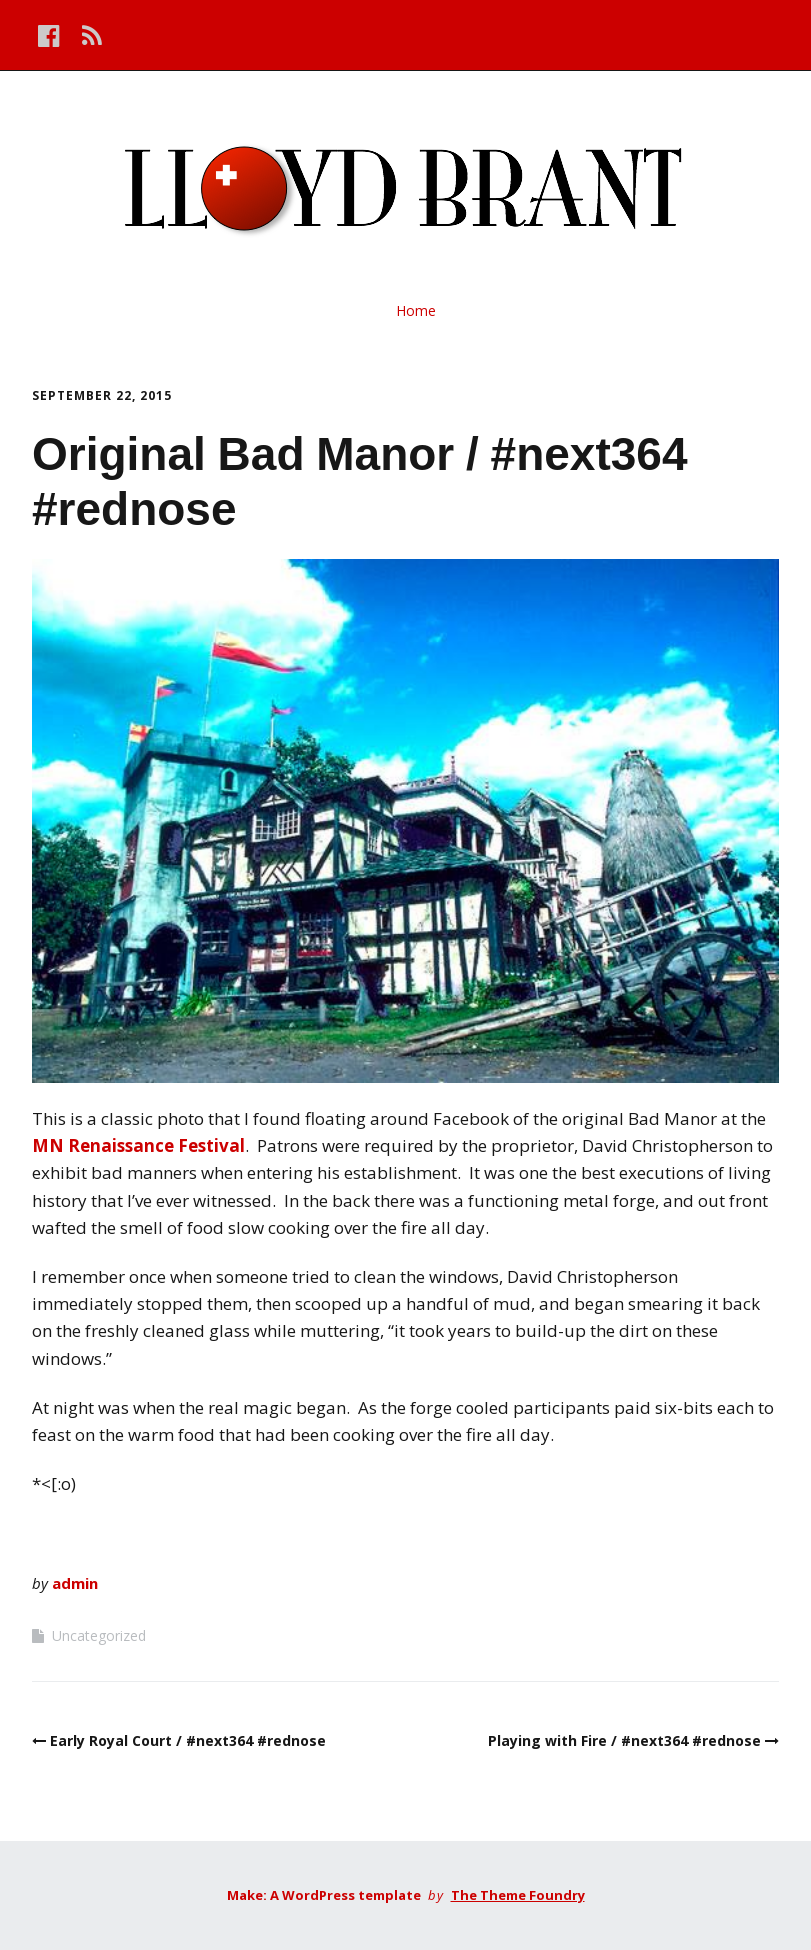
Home (416, 310)
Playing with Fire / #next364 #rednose (624, 1740)
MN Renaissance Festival (138, 1145)
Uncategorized (99, 1635)
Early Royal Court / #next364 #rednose (188, 1740)
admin (75, 1583)
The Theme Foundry (518, 1895)
